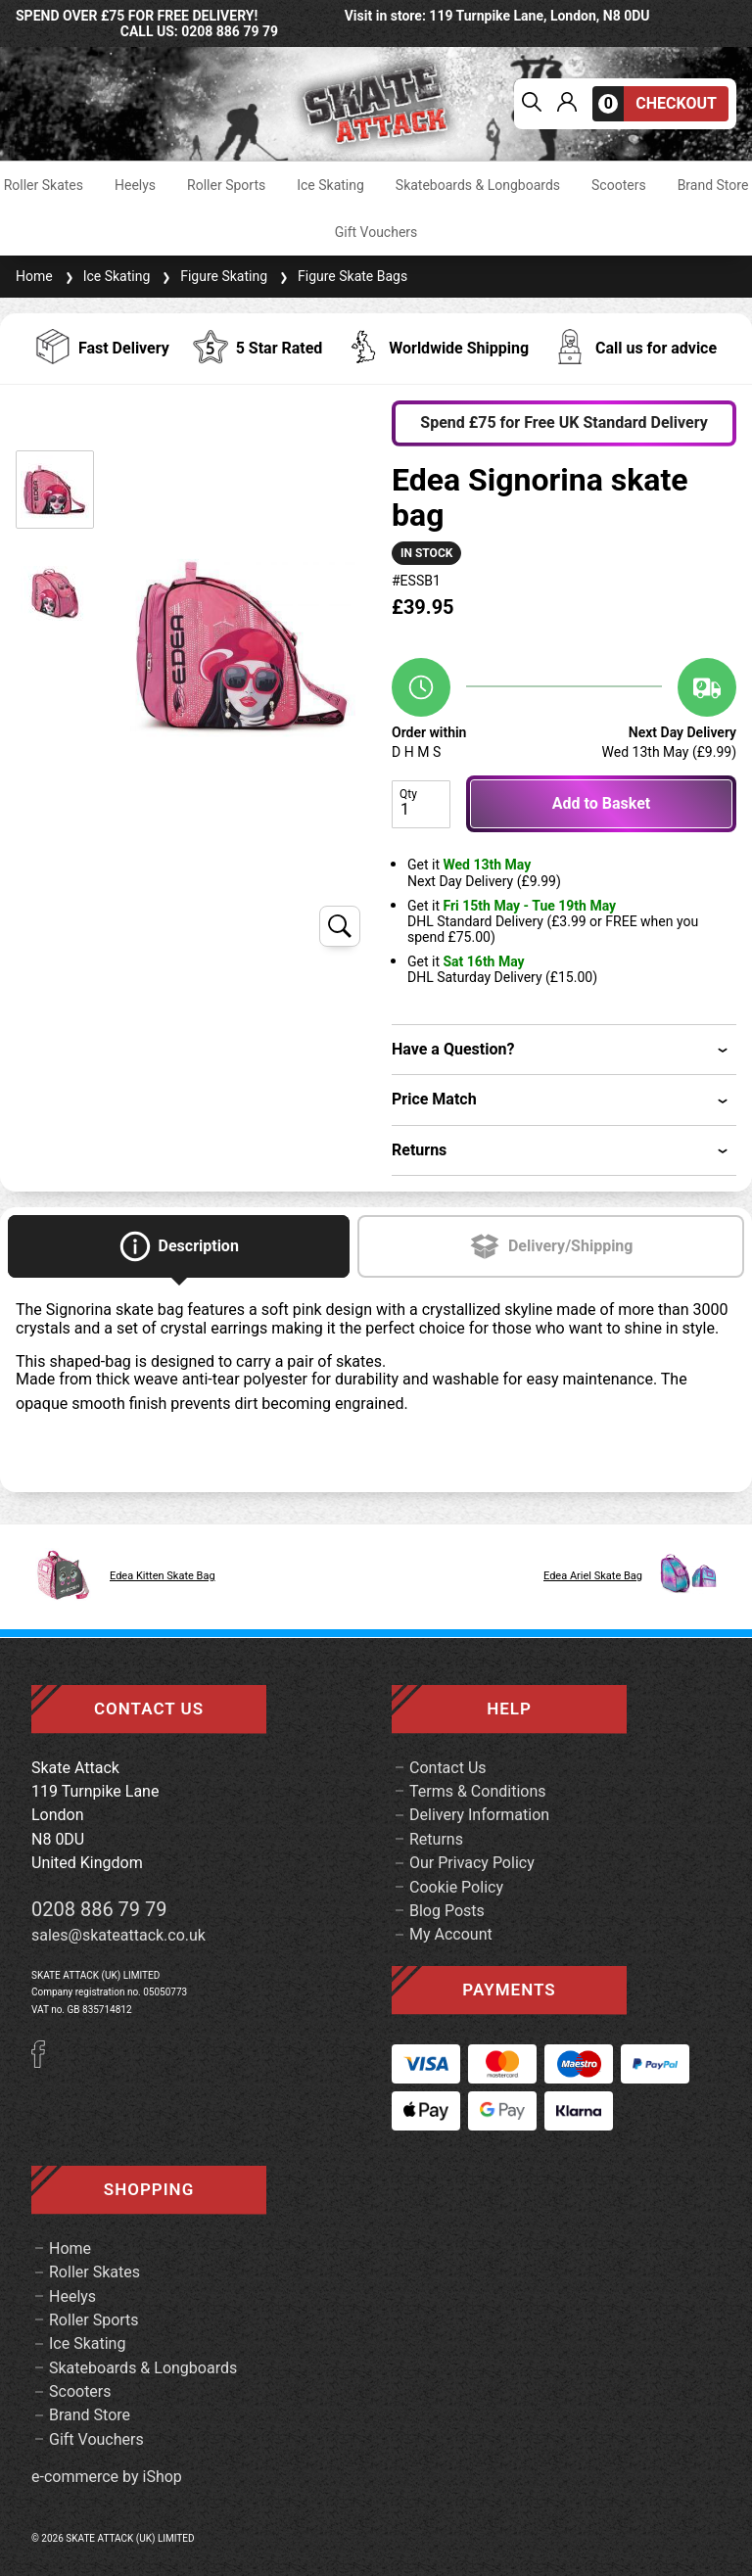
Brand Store (713, 185)
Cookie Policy (456, 1887)
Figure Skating (212, 276)
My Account (451, 1934)
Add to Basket (601, 803)
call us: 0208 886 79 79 (199, 31)
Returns (436, 1839)
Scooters (618, 185)
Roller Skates (43, 185)
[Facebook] (45, 2062)
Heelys (135, 185)
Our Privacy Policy (472, 1862)
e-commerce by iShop (106, 2477)
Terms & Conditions (477, 1791)
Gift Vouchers (376, 232)
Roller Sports (226, 185)
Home (34, 276)
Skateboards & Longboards (478, 185)
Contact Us (448, 1767)
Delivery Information (479, 1814)
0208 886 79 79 (99, 1909)
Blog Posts (447, 1910)
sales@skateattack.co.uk (118, 1935)
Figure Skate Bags (341, 276)
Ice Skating (330, 185)
